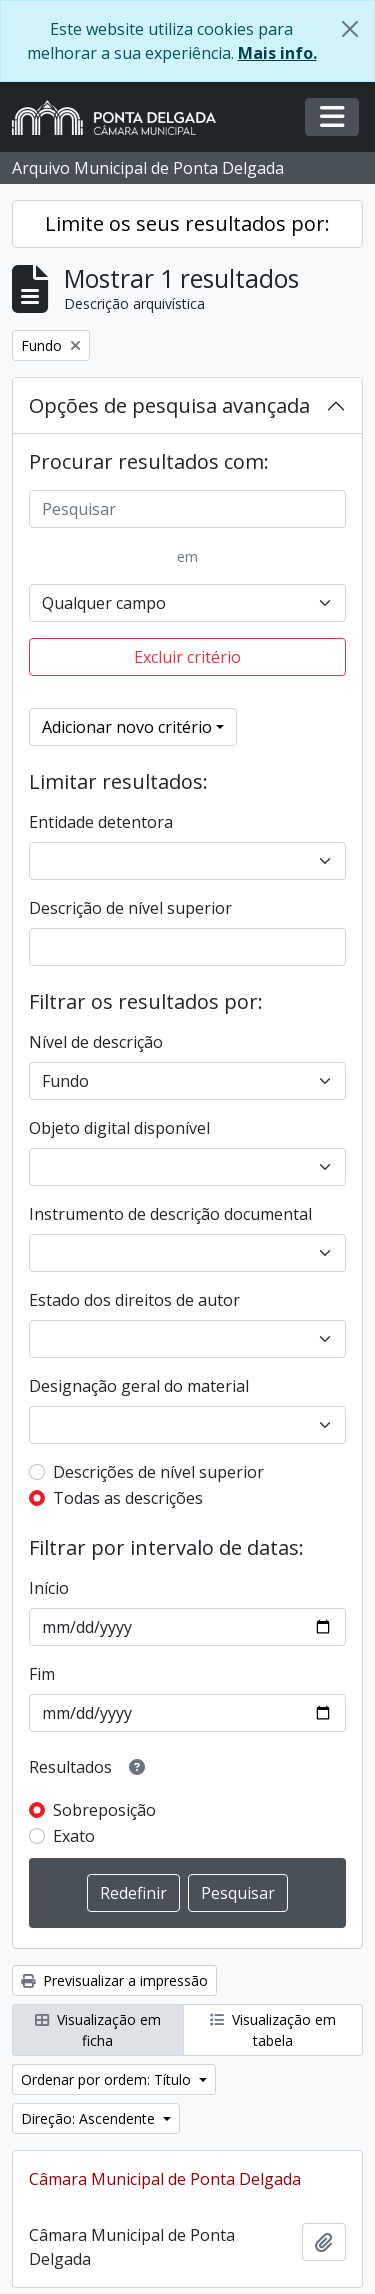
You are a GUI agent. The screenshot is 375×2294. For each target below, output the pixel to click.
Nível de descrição (96, 1042)
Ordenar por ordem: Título (108, 2079)
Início (49, 1588)
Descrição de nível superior (130, 908)
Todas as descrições (128, 1498)
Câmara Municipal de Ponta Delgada (165, 2179)
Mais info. (277, 53)
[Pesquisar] (187, 509)
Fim (42, 1674)
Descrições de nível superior (158, 1472)
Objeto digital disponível (119, 1128)
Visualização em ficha (98, 2030)
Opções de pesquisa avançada (169, 405)
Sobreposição (104, 1810)
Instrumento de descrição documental (170, 1214)
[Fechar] (350, 29)
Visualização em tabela (273, 2030)
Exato (74, 1836)
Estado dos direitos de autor (134, 1300)
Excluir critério (187, 657)
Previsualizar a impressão (114, 1980)
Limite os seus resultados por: (187, 223)
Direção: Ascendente (90, 2118)
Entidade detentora (101, 822)
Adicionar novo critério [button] (127, 727)
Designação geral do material (139, 1386)
